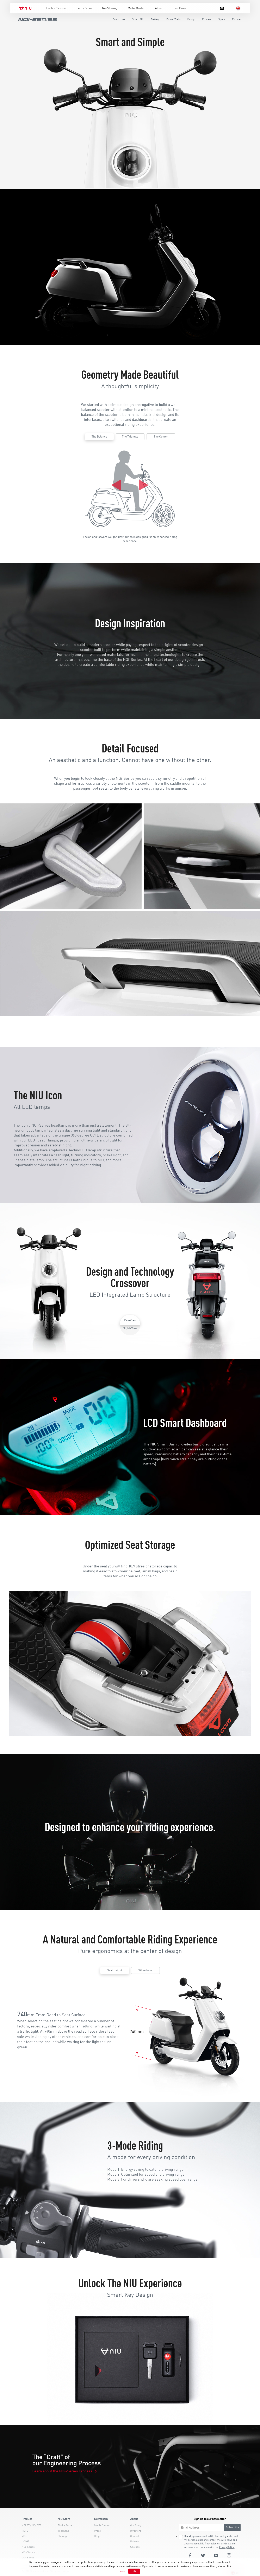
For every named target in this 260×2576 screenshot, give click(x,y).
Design (191, 19)
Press (97, 2531)
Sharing (62, 2536)
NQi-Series (28, 2547)
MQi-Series (28, 2552)
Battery (155, 19)
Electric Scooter (55, 8)
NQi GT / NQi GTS (31, 2525)
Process (206, 19)
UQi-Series (27, 2557)
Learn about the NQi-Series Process (64, 2471)
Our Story (135, 2525)
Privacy (134, 2541)
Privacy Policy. (227, 2547)
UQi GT (25, 2541)
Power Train (173, 19)
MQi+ (24, 2536)
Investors (135, 2531)
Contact (134, 2536)
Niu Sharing (109, 8)
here (122, 2571)
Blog (97, 2536)
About (158, 8)
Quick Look (118, 19)
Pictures (237, 19)
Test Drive (178, 8)
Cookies (135, 2547)
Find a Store (83, 8)
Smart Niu (138, 19)
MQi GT (25, 2531)
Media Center (135, 8)
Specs (221, 19)
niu (24, 8)
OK (134, 2571)
